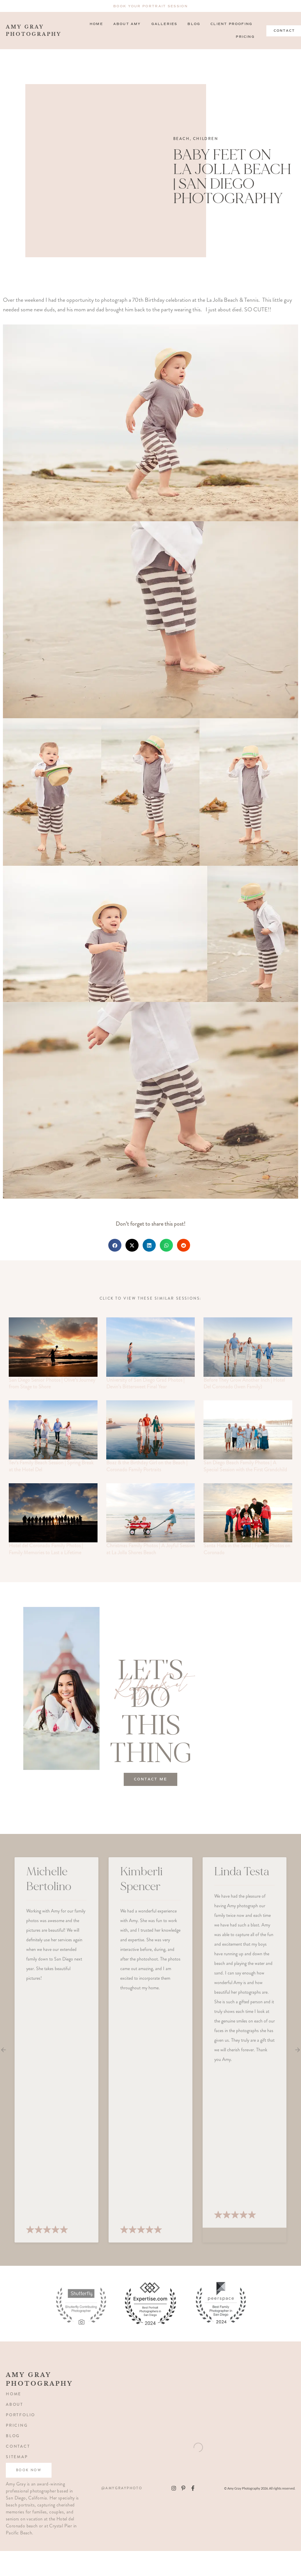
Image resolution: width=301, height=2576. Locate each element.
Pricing (245, 37)
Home (96, 24)
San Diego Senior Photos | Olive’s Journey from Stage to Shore (52, 1383)
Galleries (164, 24)
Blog (193, 24)
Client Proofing (231, 24)
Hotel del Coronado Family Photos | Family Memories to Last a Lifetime (46, 1549)
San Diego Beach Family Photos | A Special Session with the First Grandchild (245, 1466)
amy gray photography (28, 30)
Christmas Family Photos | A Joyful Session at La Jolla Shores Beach (150, 1549)
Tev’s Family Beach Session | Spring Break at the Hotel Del (51, 1466)
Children (205, 138)
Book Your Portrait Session (150, 6)
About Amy (127, 24)
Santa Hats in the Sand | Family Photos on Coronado (246, 1549)
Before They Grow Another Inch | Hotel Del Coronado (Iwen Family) (244, 1383)
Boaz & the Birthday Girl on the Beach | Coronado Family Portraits (146, 1466)
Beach (181, 138)
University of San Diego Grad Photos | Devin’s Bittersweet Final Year (145, 1383)
